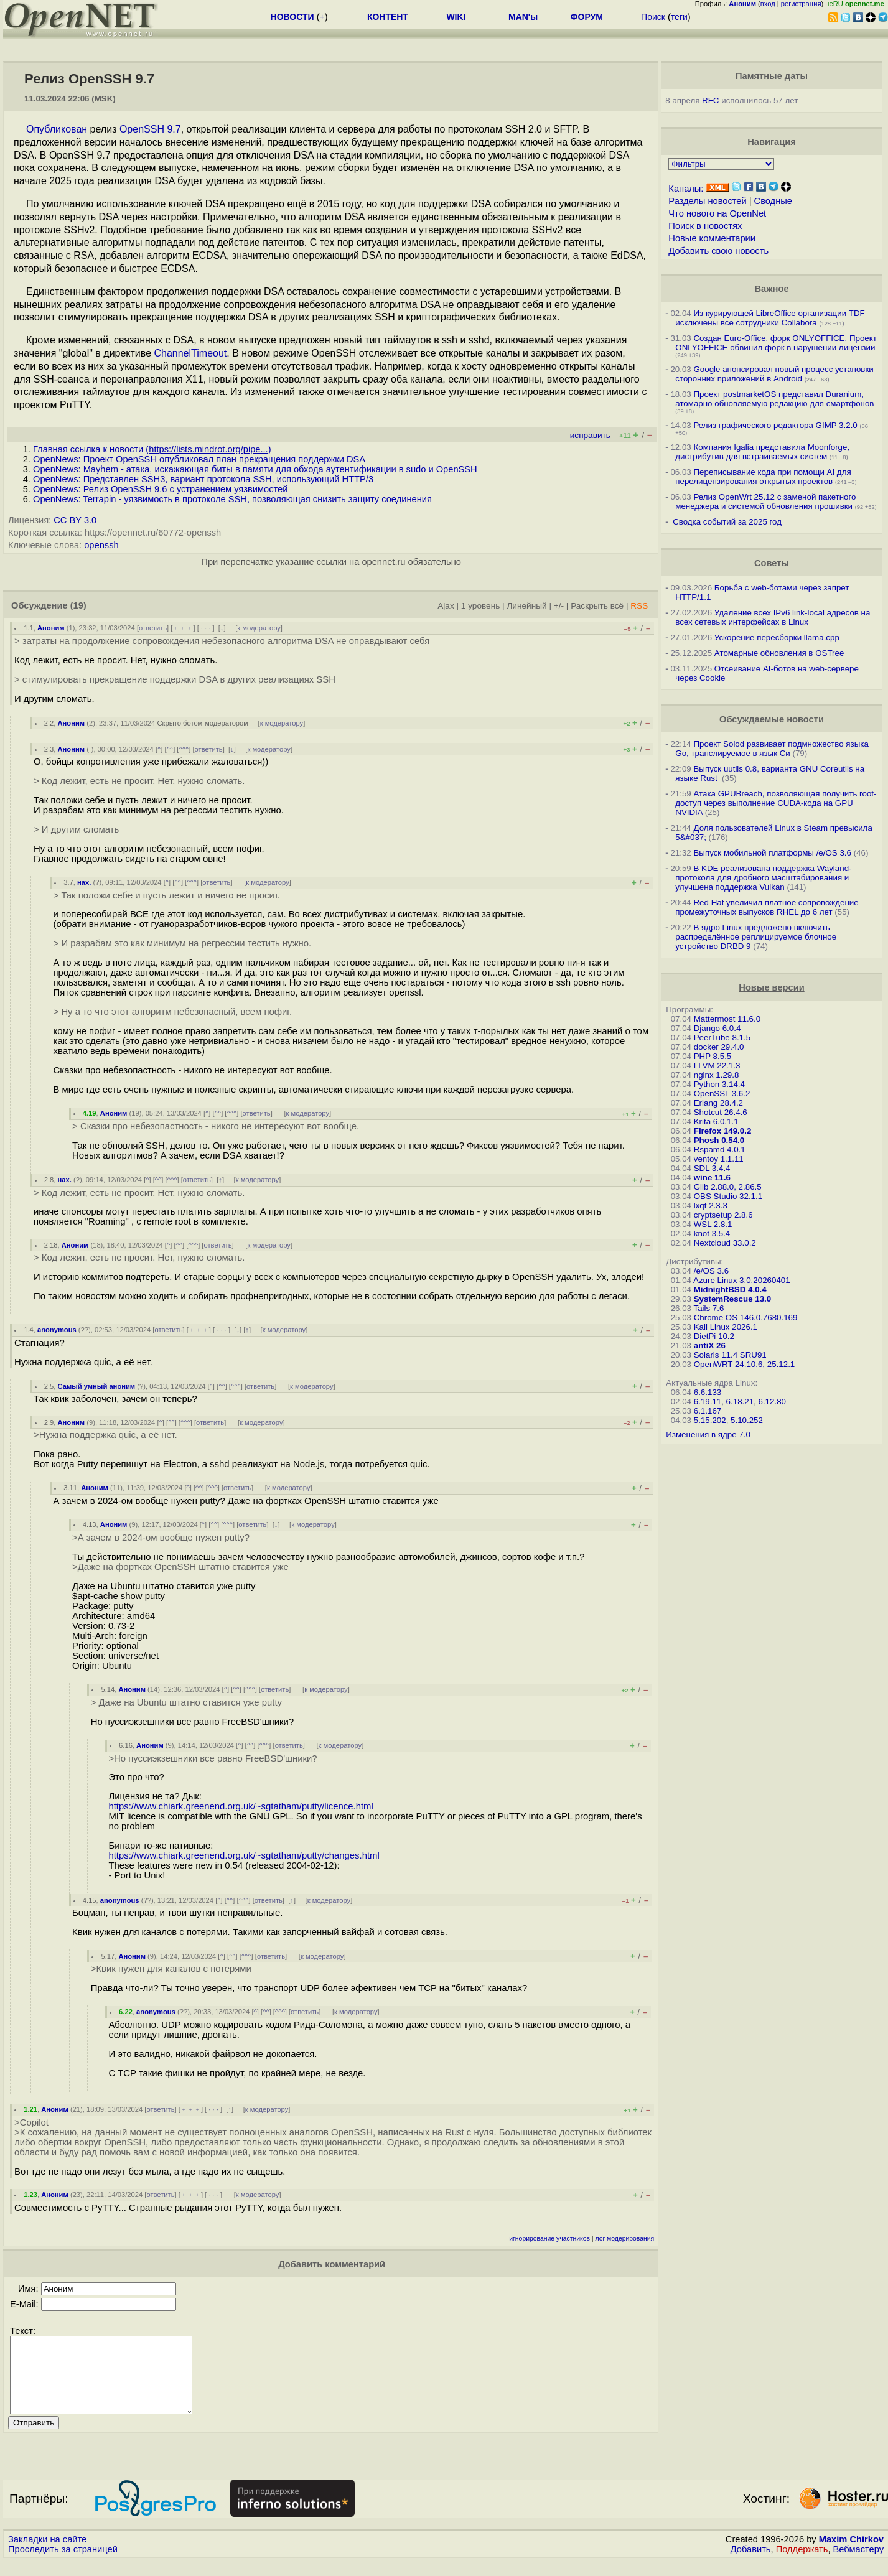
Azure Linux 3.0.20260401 (741, 1280)
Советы (771, 563)
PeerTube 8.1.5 (722, 1037)
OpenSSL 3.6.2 (722, 1093)
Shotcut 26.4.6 (720, 1112)
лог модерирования (624, 2238)
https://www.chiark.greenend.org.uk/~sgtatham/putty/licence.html (240, 1806)
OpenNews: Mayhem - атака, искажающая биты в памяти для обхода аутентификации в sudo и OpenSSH (255, 469)
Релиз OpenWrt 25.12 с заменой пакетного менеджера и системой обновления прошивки (765, 501)
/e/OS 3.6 (711, 1271)
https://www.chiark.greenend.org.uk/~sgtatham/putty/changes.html (243, 1855)
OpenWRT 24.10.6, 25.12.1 (744, 1364)
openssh (101, 545)
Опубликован (56, 129)
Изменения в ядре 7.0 (708, 1434)
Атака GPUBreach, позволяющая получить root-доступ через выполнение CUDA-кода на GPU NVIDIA (775, 803)
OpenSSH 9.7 (150, 129)
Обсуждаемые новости (771, 719)
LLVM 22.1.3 (717, 1065)
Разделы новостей (707, 201)
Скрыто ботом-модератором (202, 723)
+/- (559, 605)
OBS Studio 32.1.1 (728, 1196)
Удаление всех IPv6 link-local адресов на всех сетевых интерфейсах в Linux (772, 617)
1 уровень (480, 605)
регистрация (801, 3)
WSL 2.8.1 (713, 1224)
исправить (590, 435)
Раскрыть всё (597, 605)
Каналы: (685, 189)
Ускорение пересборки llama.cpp (776, 637)
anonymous (57, 1329)
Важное (771, 289)
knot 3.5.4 (712, 1233)
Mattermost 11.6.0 (727, 1019)
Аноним (51, 628)
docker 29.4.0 (719, 1047)
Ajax (445, 605)
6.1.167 (707, 1411)
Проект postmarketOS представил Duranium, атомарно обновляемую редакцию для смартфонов (774, 399)
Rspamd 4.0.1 (719, 1149)
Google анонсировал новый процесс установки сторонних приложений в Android (774, 374)
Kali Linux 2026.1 (725, 1327)
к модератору (259, 628)
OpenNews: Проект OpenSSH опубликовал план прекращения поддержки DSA (199, 459)
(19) (78, 605)
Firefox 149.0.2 (723, 1131)
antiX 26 (710, 1345)
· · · (206, 628)
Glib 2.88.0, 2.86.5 (728, 1187)
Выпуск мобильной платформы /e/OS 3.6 (772, 852)
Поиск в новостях (705, 226)
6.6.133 (707, 1392)
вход (767, 3)
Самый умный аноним (97, 1386)
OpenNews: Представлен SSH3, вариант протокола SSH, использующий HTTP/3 (203, 479)
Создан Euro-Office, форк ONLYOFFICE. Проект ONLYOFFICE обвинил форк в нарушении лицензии (776, 343)
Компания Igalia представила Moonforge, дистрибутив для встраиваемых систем (762, 451)
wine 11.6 (712, 1177)
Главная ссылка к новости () (152, 449)
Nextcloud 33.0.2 (725, 1243)
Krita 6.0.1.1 (716, 1121)
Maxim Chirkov (851, 2554)
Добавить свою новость (718, 251)
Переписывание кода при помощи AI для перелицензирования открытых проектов (763, 476)
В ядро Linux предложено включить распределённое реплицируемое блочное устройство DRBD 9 (755, 937)
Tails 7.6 (709, 1308)
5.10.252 (747, 1420)
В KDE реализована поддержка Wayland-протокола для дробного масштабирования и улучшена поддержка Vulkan (763, 878)
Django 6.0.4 (717, 1028)
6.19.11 (707, 1401)
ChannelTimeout (190, 353)
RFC (710, 100)
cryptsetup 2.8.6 (723, 1215)
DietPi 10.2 (714, 1336)
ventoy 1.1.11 (719, 1159)
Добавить (751, 2564)
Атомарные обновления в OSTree (779, 653)
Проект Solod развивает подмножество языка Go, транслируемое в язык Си (772, 748)
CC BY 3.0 (75, 520)
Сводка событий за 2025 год (727, 521)
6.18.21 (740, 1401)
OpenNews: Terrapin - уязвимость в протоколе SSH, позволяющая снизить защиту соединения (232, 499)
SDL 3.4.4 (712, 1168)
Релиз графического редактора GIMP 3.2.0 (776, 425)
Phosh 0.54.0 (719, 1140)
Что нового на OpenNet (717, 213)
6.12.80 (771, 1401)
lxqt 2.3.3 (710, 1205)
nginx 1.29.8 (716, 1075)
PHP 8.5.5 (713, 1056)
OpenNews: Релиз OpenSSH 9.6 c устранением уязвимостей (160, 489)
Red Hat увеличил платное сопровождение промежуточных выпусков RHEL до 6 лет (766, 907)
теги (679, 17)
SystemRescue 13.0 (732, 1299)
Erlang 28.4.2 (718, 1103)
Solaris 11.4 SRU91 (730, 1355)
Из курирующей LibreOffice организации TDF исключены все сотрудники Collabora (769, 318)
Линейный (526, 605)
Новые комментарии (711, 238)
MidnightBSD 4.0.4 (730, 1289)
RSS (639, 605)
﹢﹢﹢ (182, 628)
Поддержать (802, 2564)
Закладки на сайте (47, 2554)
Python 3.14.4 (719, 1084)
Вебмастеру (858, 2564)
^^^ (184, 749)
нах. (84, 882)
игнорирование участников (549, 2238)
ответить (153, 628)
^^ (170, 749)
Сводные (773, 201)
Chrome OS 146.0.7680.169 (746, 1317)
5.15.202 (710, 1420)
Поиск (653, 17)
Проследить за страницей (63, 2564)
